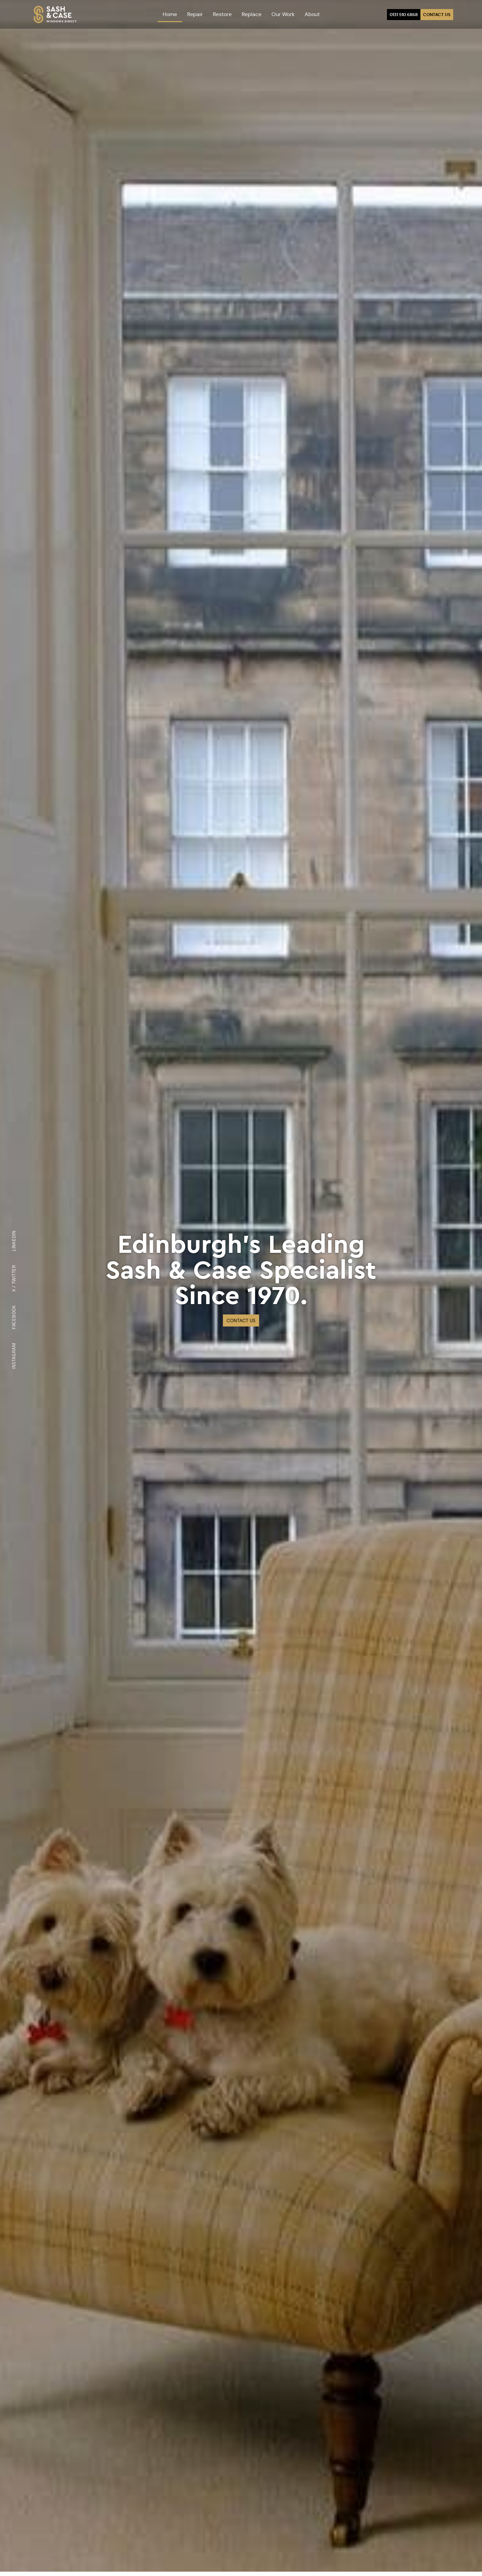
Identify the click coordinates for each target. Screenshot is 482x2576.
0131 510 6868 (404, 14)
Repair (195, 14)
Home (170, 14)
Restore (222, 14)
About (312, 14)
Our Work (283, 14)
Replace (251, 14)
